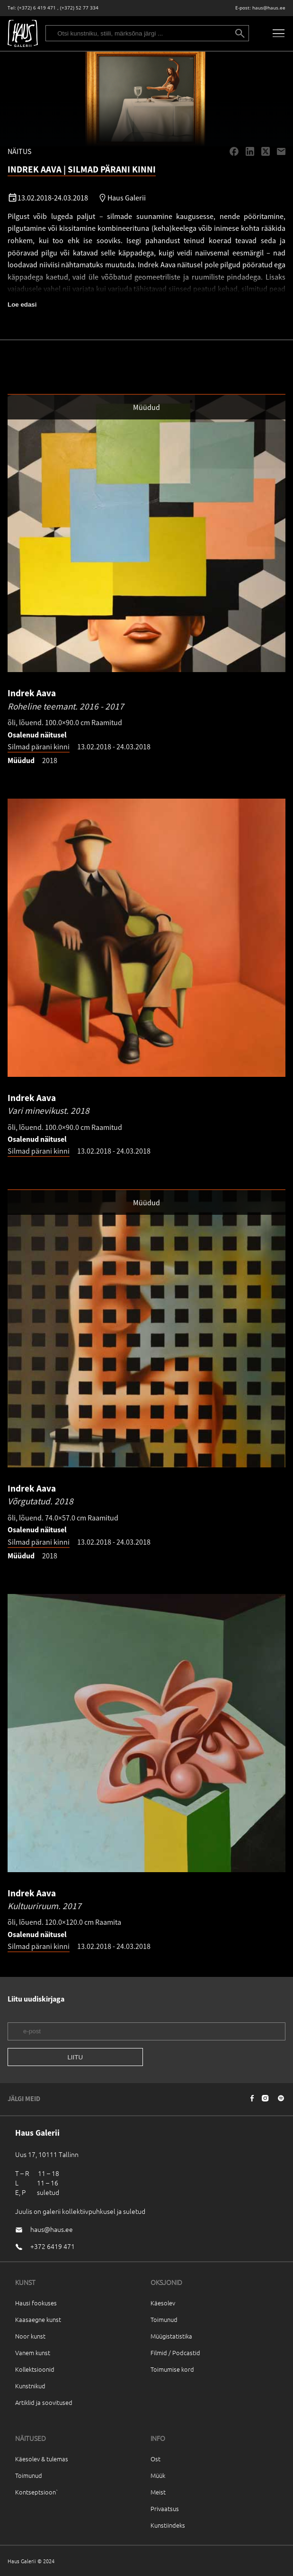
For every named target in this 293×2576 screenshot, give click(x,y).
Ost (155, 2458)
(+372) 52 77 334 (79, 8)
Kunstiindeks (168, 2525)
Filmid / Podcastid (175, 2352)
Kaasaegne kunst (38, 2319)
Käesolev (163, 2302)
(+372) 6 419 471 (37, 8)
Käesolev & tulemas (41, 2458)
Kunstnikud (30, 2385)
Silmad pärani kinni (39, 746)
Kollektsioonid (34, 2369)
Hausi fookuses (36, 2302)
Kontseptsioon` (36, 2491)
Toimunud (164, 2319)
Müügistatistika (171, 2335)
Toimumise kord (172, 2369)
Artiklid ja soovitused (43, 2402)
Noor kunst (30, 2335)
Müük (158, 2475)
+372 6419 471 (52, 2246)
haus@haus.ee (268, 8)
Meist (158, 2491)
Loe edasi (22, 304)
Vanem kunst (32, 2352)
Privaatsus (165, 2508)
